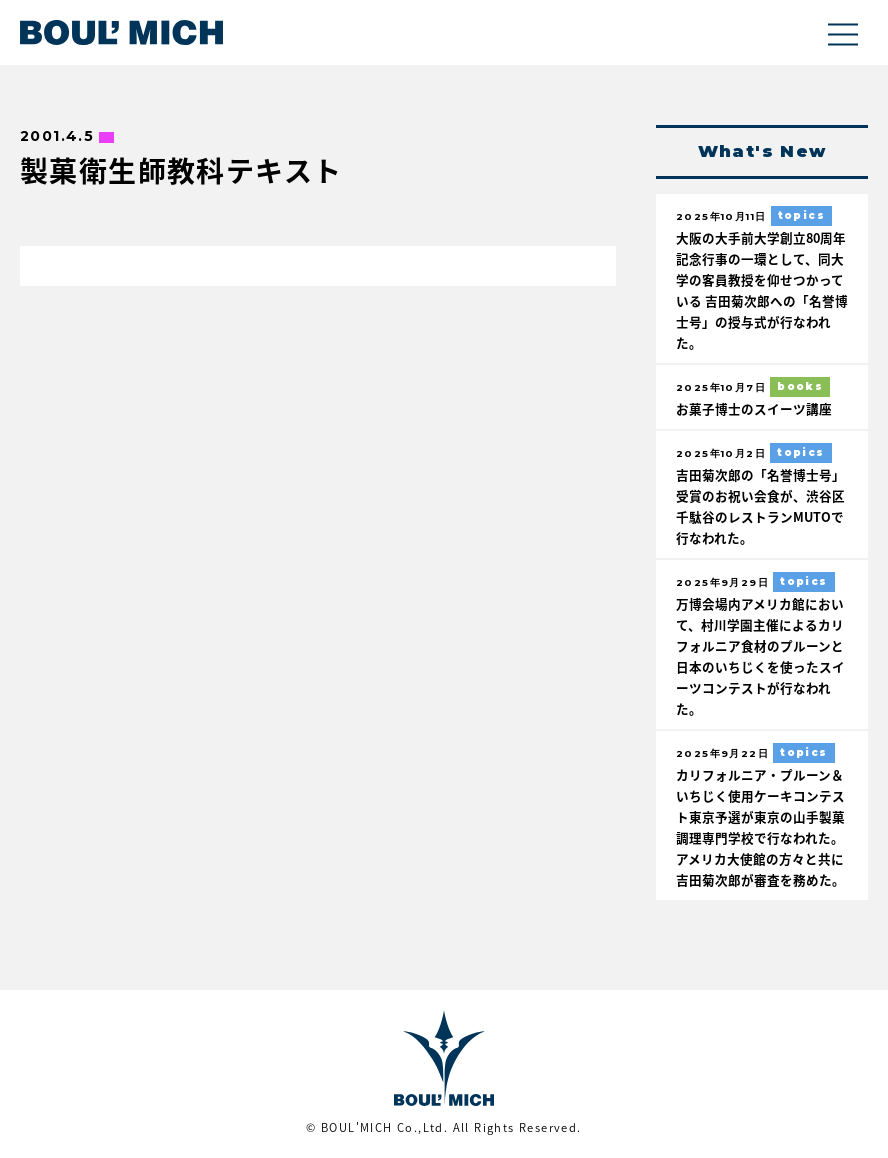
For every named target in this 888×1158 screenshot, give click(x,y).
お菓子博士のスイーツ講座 (754, 408)
